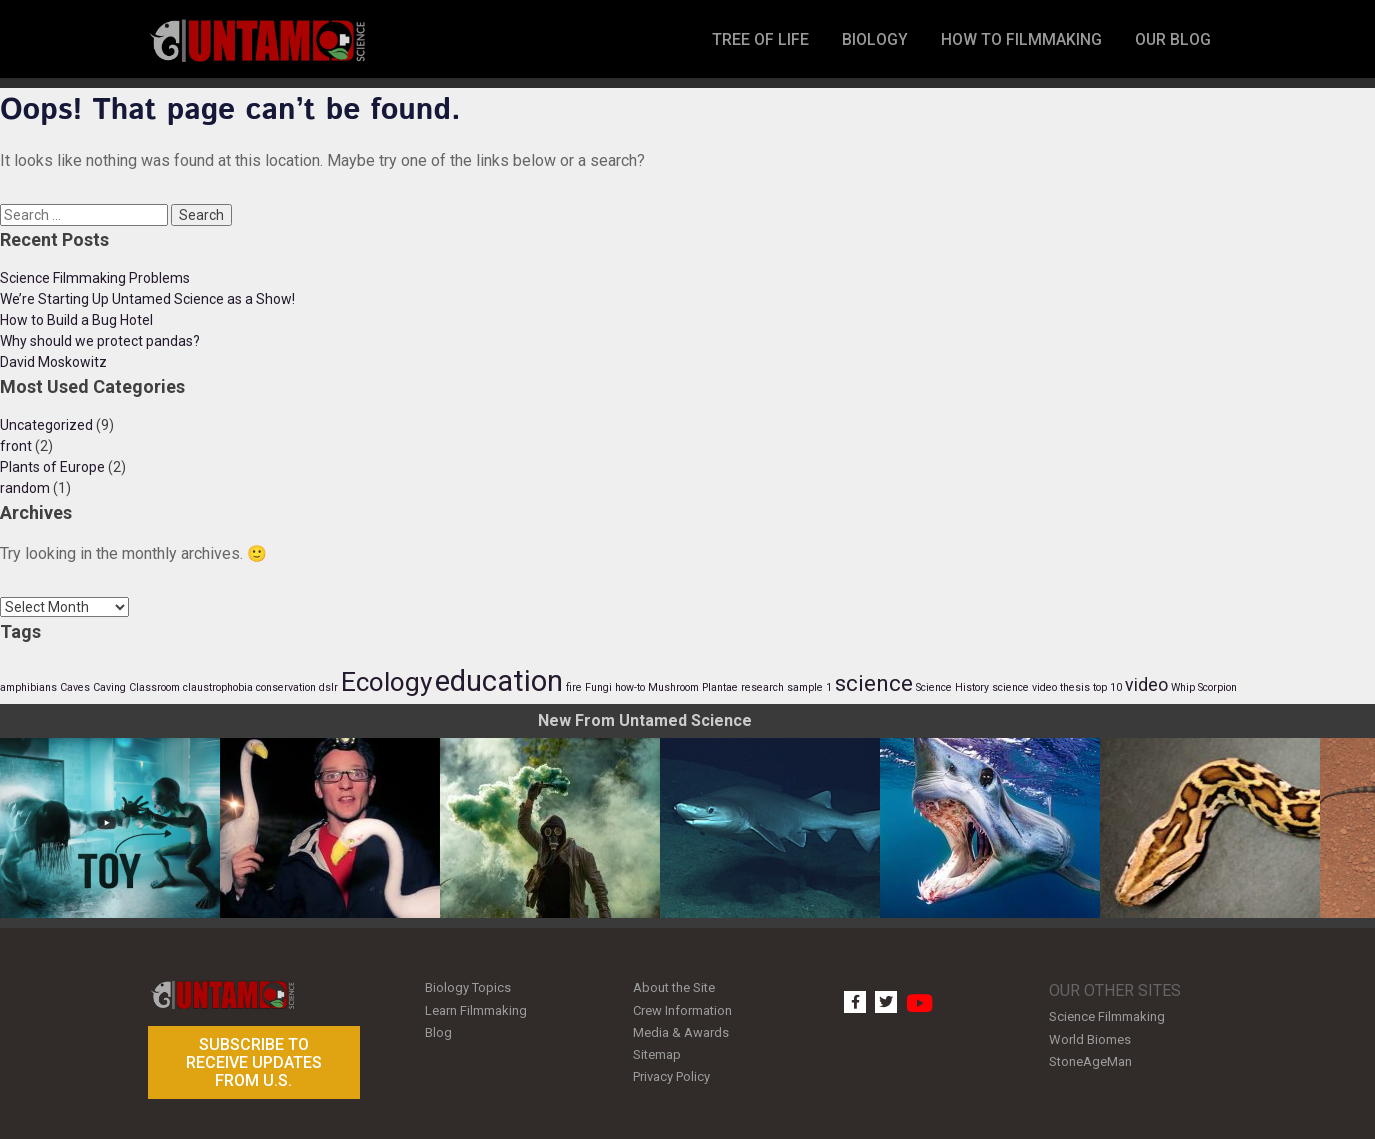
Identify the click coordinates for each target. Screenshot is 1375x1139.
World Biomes (1090, 1037)
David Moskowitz (53, 362)
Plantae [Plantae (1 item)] (720, 687)
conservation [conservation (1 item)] (286, 687)
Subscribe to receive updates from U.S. (254, 1062)
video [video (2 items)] (1146, 685)
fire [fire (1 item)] (574, 687)
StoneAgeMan (1090, 1058)
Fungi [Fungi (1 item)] (598, 687)
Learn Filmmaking (476, 1008)
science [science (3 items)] (874, 683)
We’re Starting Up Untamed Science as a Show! (147, 299)
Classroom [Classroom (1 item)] (154, 687)
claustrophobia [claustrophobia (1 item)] (218, 687)
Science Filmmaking (1107, 1016)
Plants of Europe (52, 467)
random (25, 488)
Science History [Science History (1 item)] (952, 687)
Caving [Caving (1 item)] (109, 687)
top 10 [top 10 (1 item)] (1107, 687)
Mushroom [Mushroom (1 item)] (673, 687)
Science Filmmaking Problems (95, 278)
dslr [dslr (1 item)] (328, 687)
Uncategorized (46, 425)
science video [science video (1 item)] (1024, 687)
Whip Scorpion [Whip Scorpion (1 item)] (1204, 687)
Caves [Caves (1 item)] (75, 687)
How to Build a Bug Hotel (76, 320)
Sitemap (657, 1049)
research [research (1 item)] (762, 687)
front (16, 446)
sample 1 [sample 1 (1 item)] (809, 687)
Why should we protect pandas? (100, 341)
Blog (438, 1029)
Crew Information (682, 1008)
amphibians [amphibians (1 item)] (28, 687)
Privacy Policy (671, 1070)
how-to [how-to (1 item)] (630, 687)
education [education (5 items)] (499, 681)
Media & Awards (681, 1029)
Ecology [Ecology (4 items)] (386, 682)
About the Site (674, 987)
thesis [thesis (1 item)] (1075, 687)
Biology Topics (468, 987)
